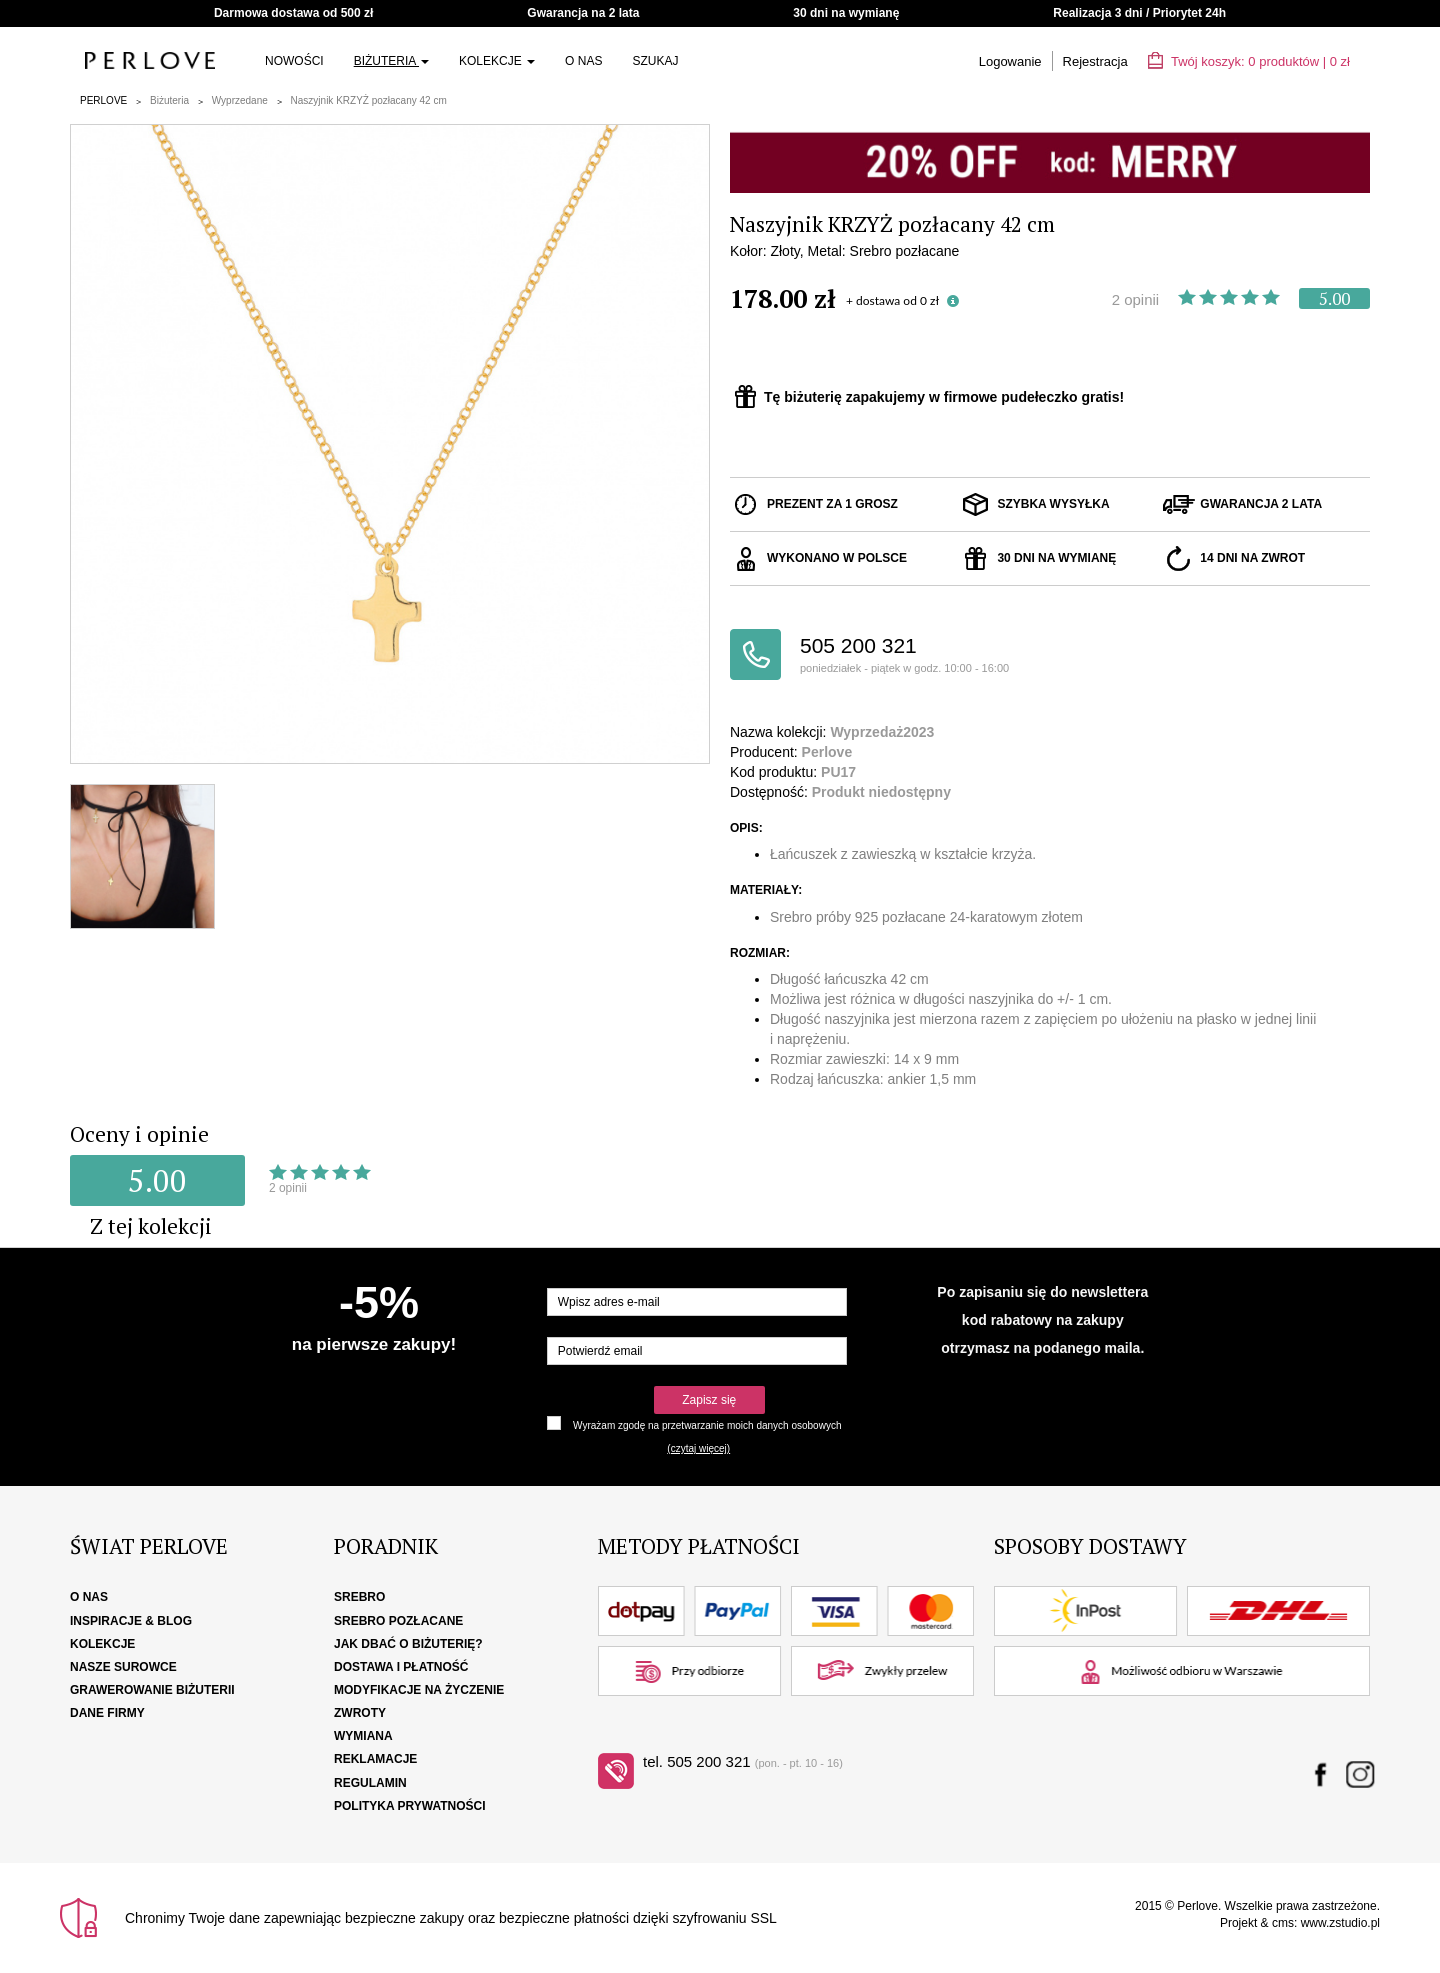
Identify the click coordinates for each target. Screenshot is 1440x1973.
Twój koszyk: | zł (1249, 61)
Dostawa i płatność (401, 1667)
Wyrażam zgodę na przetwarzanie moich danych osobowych (707, 1425)
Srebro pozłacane (398, 1621)
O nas (583, 61)
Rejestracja (1095, 61)
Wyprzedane (240, 100)
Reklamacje (375, 1759)
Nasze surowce (123, 1667)
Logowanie (1010, 61)
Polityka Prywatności (410, 1806)
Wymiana (363, 1736)
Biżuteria (391, 61)
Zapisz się (709, 1400)
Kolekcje (497, 61)
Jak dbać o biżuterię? (408, 1644)
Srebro (359, 1597)
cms (1283, 1923)
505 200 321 (925, 655)
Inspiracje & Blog (131, 1621)
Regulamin (370, 1783)
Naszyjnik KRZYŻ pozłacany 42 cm (369, 100)
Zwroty (360, 1713)
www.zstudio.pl (1340, 1923)
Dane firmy (107, 1713)
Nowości (294, 61)
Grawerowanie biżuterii (152, 1690)
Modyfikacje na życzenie (419, 1690)
